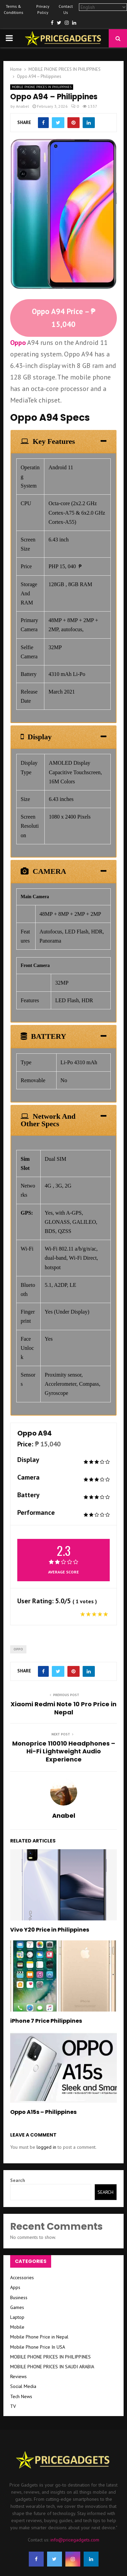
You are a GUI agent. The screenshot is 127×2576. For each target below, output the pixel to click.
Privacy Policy (42, 9)
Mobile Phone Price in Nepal (39, 2337)
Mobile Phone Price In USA (37, 2347)
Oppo (18, 342)
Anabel (22, 106)
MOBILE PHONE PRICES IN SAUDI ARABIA (52, 2367)
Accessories (22, 2277)
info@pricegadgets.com (74, 2540)
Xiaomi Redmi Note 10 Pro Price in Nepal (63, 1708)
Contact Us (66, 9)
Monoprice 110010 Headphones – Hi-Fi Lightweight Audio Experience (63, 1751)
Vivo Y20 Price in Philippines (49, 1930)
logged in (46, 2147)
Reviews (18, 2376)
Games (17, 2307)
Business (18, 2297)
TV (13, 2406)
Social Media (23, 2386)
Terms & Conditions (13, 9)
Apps (15, 2287)
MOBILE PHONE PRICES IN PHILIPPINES (41, 87)
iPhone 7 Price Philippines (46, 2021)
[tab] (63, 441)
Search (17, 2180)
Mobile (17, 2327)
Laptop (17, 2317)
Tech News (21, 2396)
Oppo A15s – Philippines (43, 2112)
